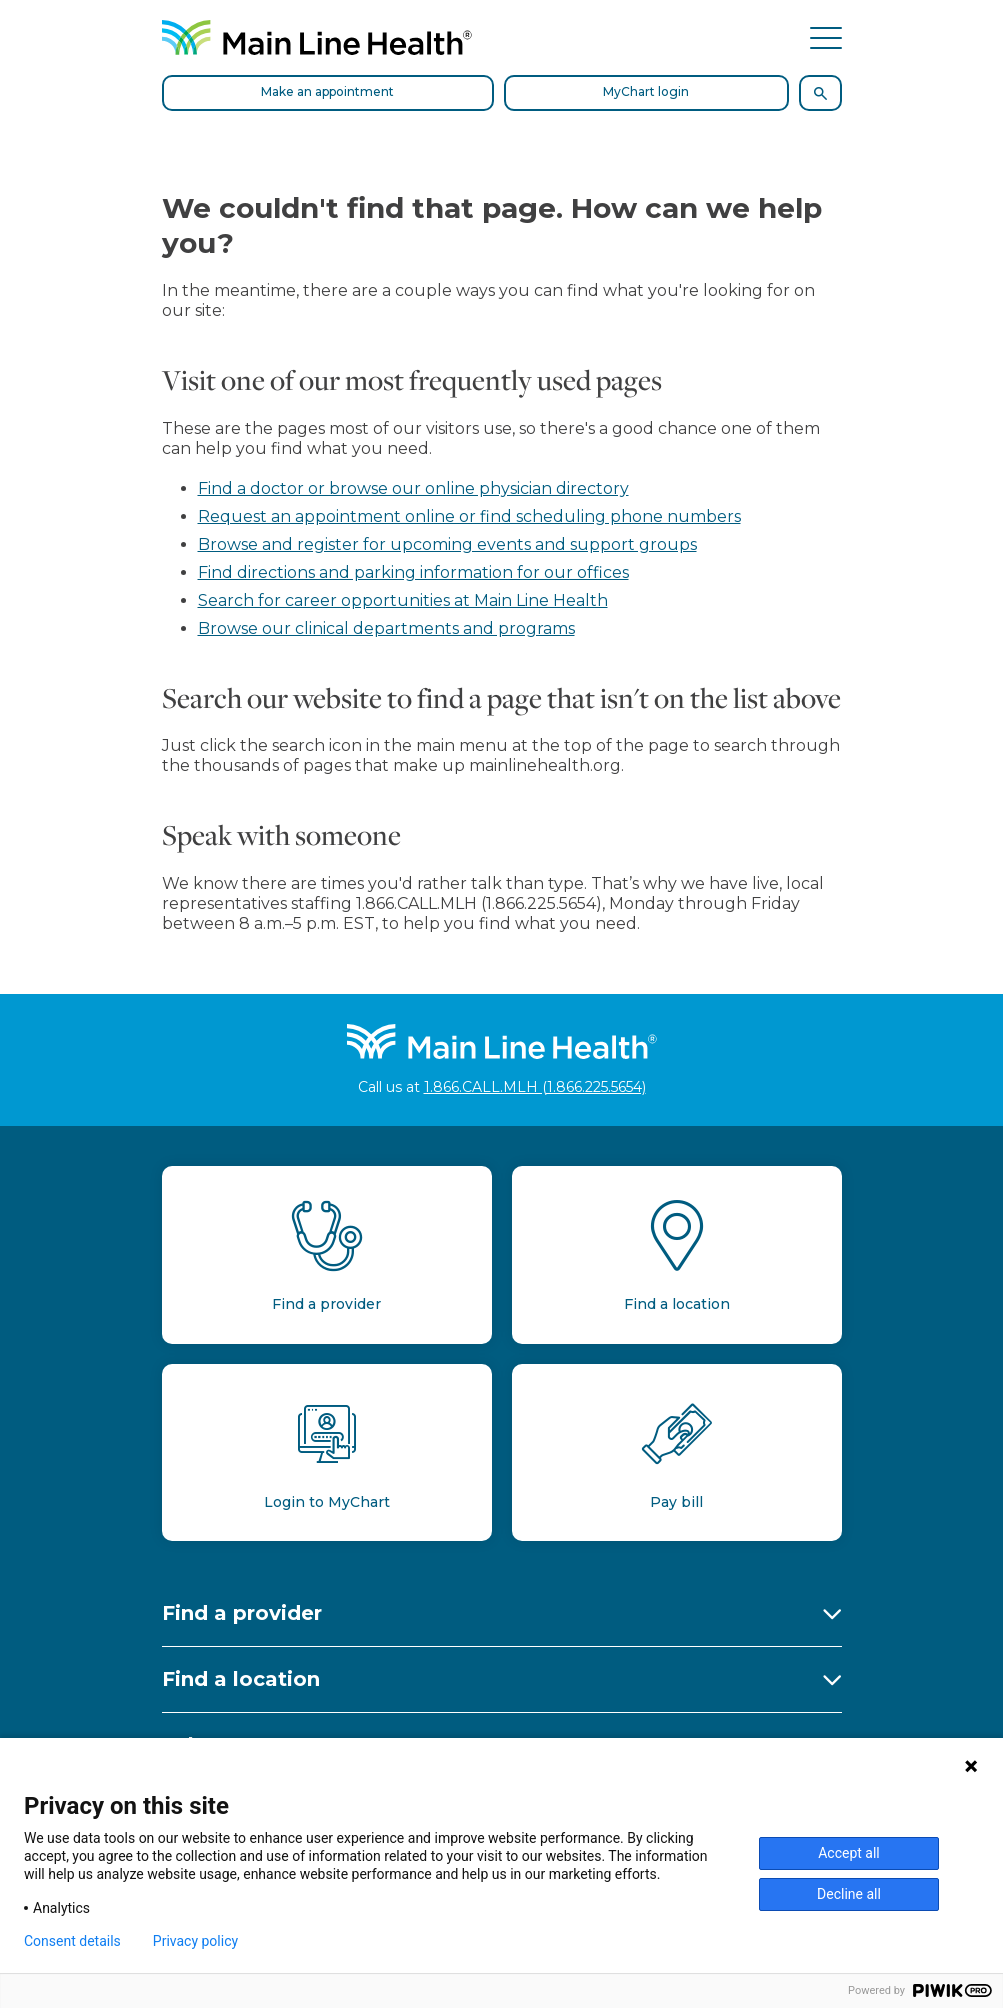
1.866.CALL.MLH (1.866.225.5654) (535, 1087)
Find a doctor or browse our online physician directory (413, 488)
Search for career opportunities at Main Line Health (403, 600)
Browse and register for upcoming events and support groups (447, 544)
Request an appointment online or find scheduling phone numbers (469, 516)
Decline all (849, 1894)
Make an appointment (327, 91)
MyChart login (646, 91)
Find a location (241, 1679)
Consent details (72, 1941)
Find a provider (242, 1613)
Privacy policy (195, 1941)
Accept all (849, 1853)
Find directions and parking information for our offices (413, 572)
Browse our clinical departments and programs (386, 628)
